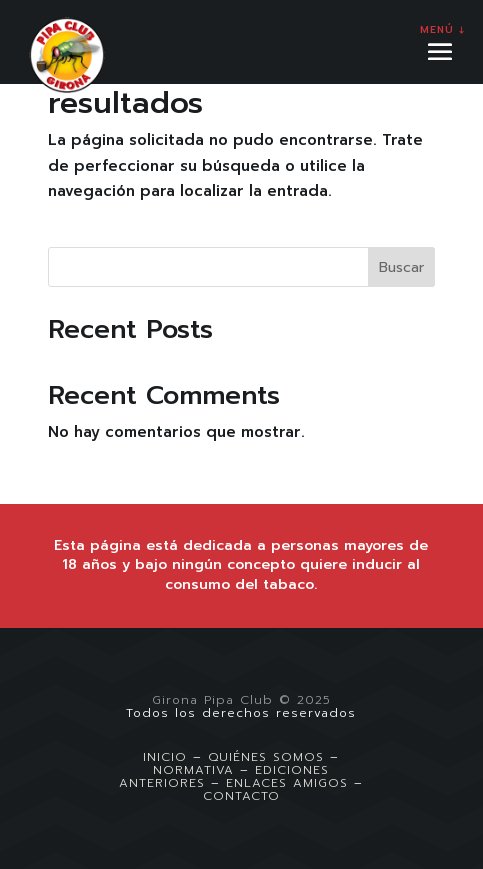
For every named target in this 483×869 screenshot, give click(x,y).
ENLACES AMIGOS (287, 783)
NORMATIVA (193, 770)
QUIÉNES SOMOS (266, 757)
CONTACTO (241, 796)
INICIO (165, 757)
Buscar (401, 267)
